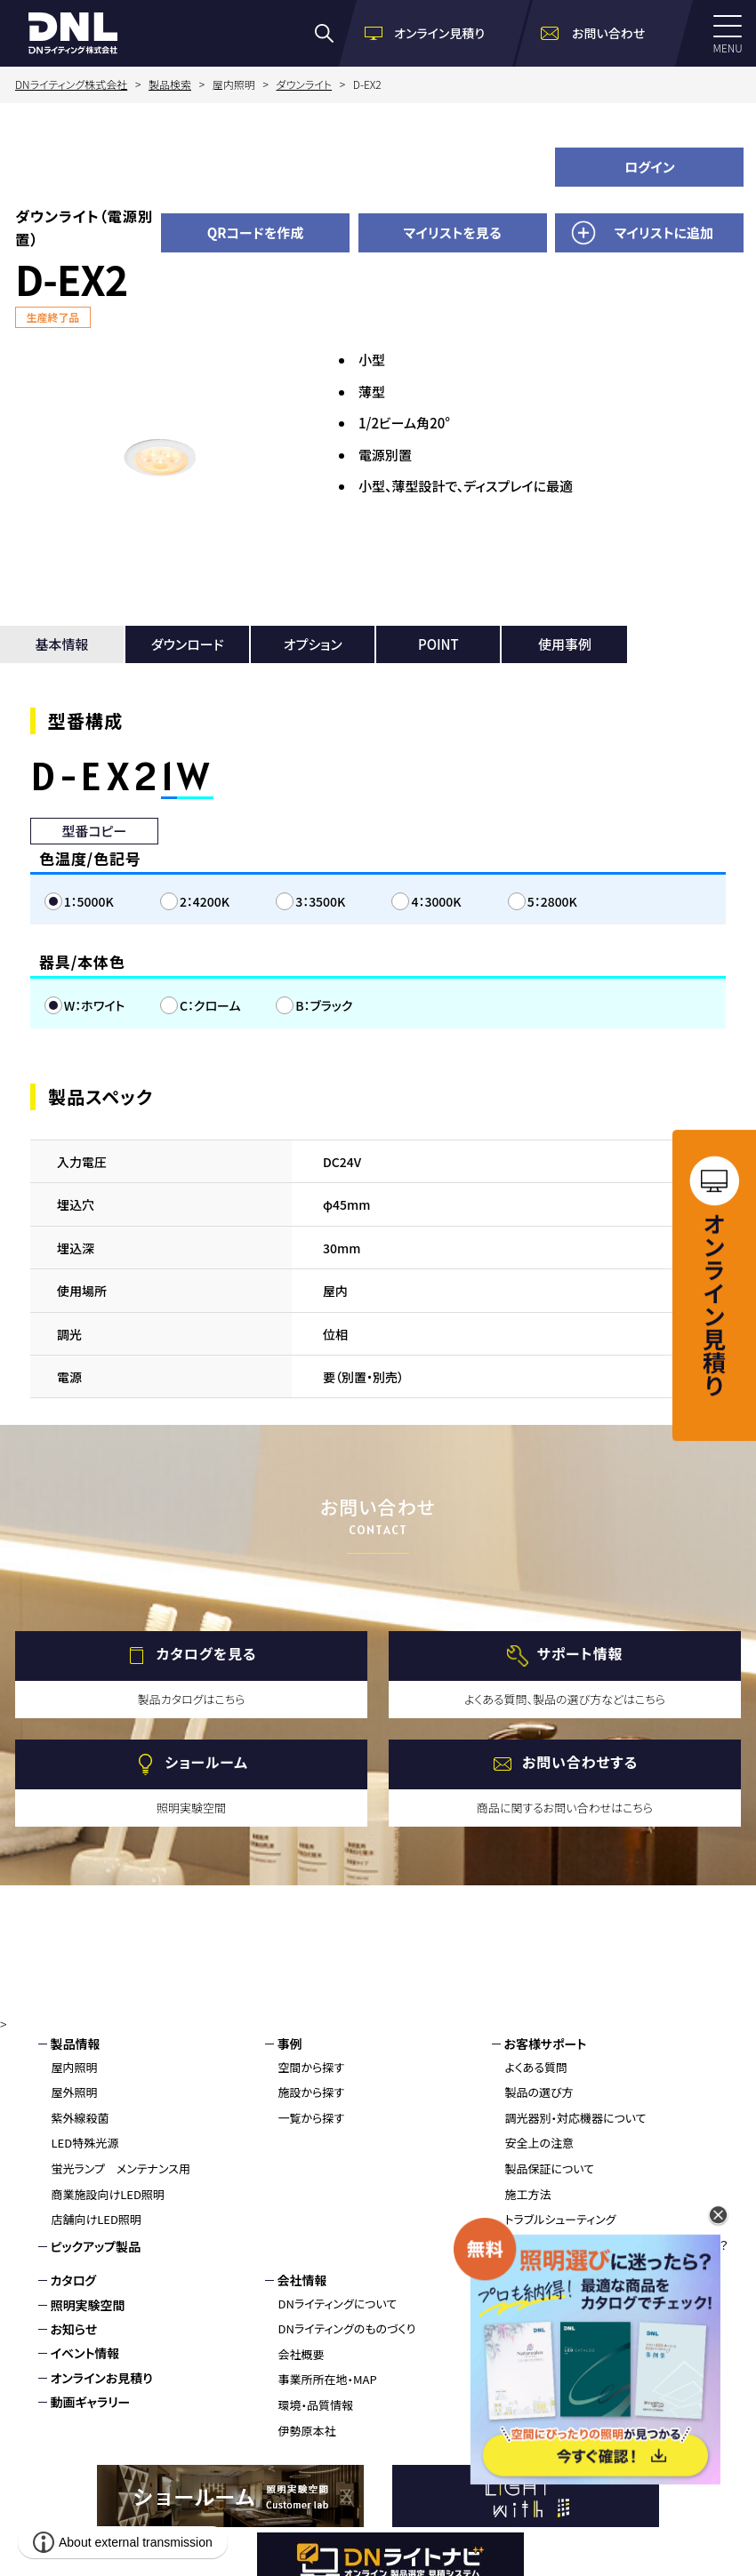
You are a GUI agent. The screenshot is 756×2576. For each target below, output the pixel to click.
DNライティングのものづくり (347, 2328)
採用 (516, 2280)
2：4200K (204, 901)
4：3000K (436, 901)
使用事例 (564, 644)
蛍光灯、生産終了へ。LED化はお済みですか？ (616, 2244)
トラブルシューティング (560, 2219)
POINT (438, 644)
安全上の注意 (540, 2142)
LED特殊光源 (85, 2142)
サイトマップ (536, 2378)
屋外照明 (75, 2092)
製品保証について (550, 2168)
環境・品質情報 (316, 2404)
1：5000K (89, 901)
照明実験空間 (88, 2305)
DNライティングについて (338, 2303)
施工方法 (528, 2194)
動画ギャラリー (91, 2402)
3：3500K (320, 901)
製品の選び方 (539, 2092)
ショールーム (206, 1761)
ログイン (649, 166)
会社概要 (301, 2354)
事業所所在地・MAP (327, 2379)
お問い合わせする (580, 1761)
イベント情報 (85, 2353)
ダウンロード (187, 644)
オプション (313, 644)
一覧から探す (311, 2117)
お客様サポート (545, 2043)
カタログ (74, 2280)
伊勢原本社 (307, 2430)
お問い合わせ (540, 2305)
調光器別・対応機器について (576, 2117)
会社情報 (302, 2280)
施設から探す (311, 2092)
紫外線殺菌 (80, 2117)
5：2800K (552, 901)
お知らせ (74, 2329)
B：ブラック (323, 1005)
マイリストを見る (453, 232)
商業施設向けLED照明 (108, 2194)
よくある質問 (536, 2067)
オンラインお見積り (102, 2378)
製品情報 (76, 2043)
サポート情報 (580, 1653)
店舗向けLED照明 (96, 2219)
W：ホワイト (94, 1005)
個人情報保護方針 (554, 2353)
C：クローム (210, 1005)
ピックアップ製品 (96, 2246)
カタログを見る (207, 1653)
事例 (289, 2043)
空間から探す (311, 2067)
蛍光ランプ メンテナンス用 (121, 2168)
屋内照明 (75, 2067)
